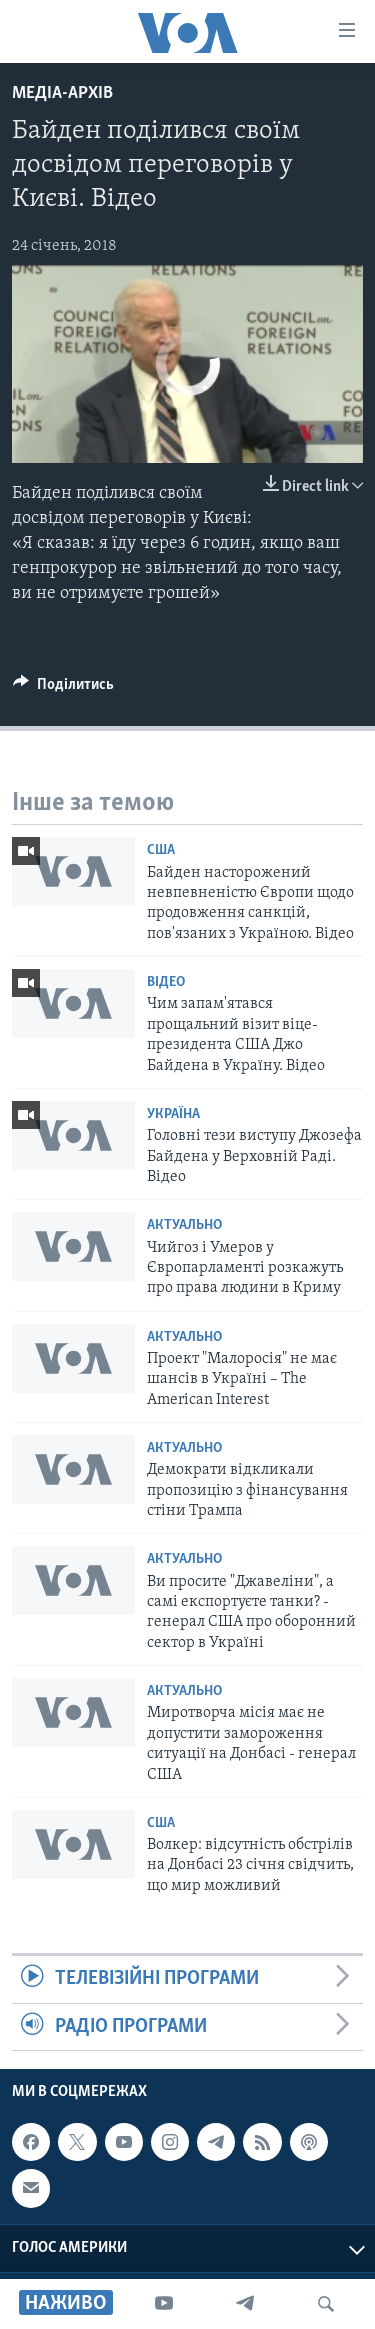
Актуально (184, 1225)
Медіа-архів (62, 93)
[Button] (63, 689)
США (161, 850)
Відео (166, 982)
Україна (173, 1114)
